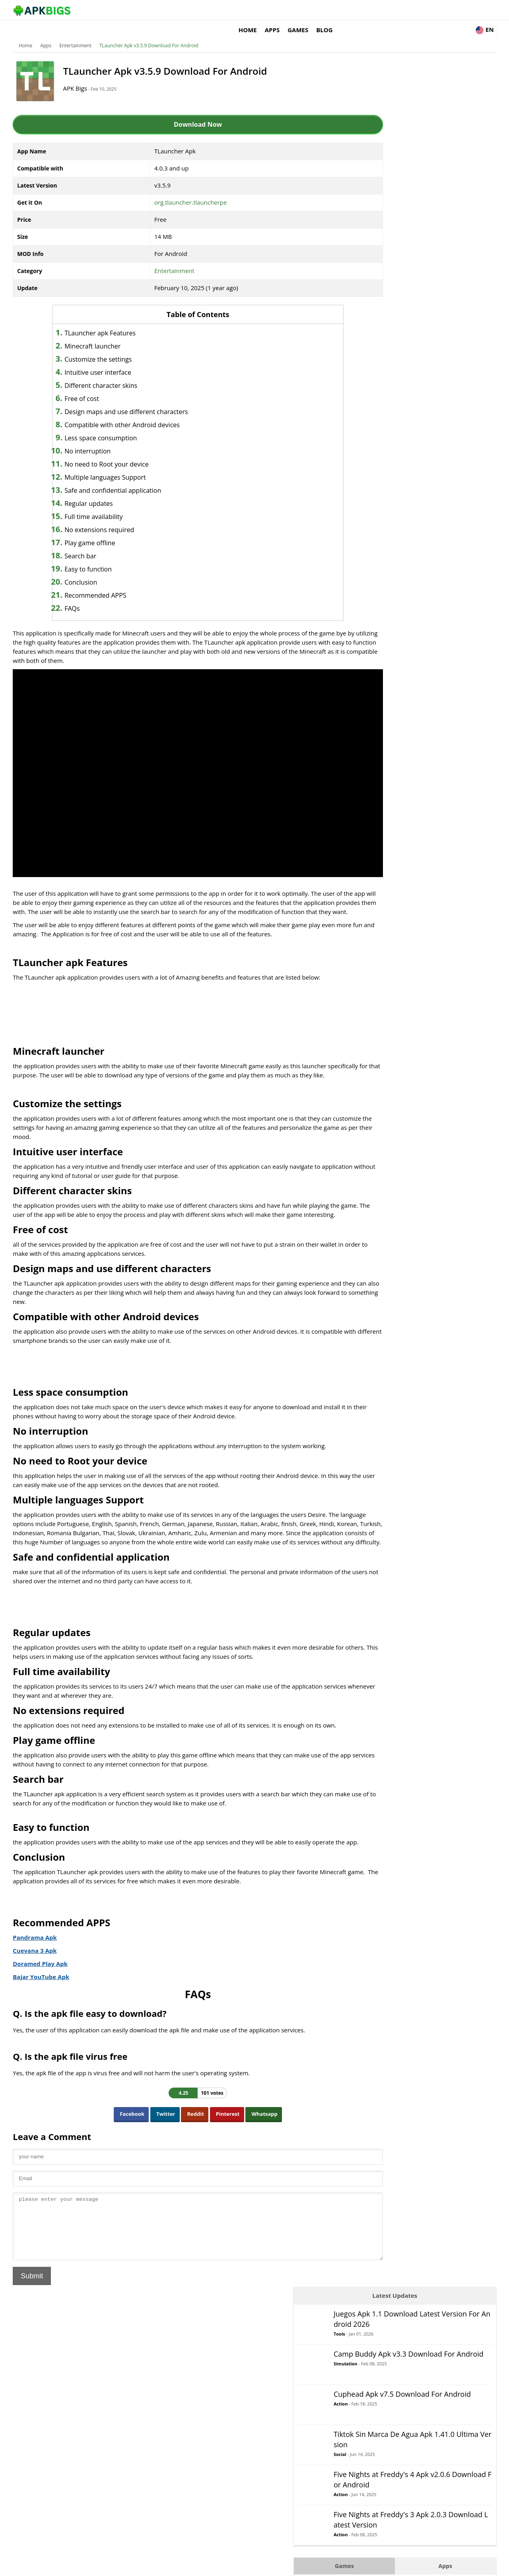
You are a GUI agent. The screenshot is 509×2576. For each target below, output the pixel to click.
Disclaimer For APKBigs (396, 2566)
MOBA (382, 503)
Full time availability (99, 504)
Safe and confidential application (118, 478)
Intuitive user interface (103, 360)
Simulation (422, 142)
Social (416, 233)
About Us (352, 2566)
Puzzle (382, 534)
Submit (35, 2304)
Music (381, 519)
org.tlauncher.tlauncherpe (182, 190)
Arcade (383, 407)
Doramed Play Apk (43, 1979)
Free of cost (87, 386)
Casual (382, 455)
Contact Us (481, 2566)
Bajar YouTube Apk (44, 1993)
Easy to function (94, 557)
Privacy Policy (445, 2566)
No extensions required (105, 517)
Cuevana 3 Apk (38, 1966)
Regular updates (94, 491)
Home (351, 10)
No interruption (93, 439)
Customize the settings (104, 347)
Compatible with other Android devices (128, 413)
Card (380, 439)
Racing (382, 550)
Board (381, 423)
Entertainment (78, 33)
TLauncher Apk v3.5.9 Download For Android (152, 33)
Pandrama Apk (38, 1953)
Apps (376, 10)
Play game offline (95, 531)
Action (417, 182)
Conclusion (86, 570)
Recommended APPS (101, 583)
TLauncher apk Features (106, 321)
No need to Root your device (112, 452)
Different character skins (106, 373)
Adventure (387, 391)
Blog (428, 10)
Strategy (384, 614)
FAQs (77, 596)
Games (402, 10)
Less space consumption (106, 426)
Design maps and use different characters (132, 399)
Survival (384, 630)
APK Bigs (81, 76)
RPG (379, 566)
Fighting (384, 471)
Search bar (86, 544)
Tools (416, 104)
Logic (380, 487)
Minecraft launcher (98, 334)
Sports (382, 598)
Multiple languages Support (111, 465)
